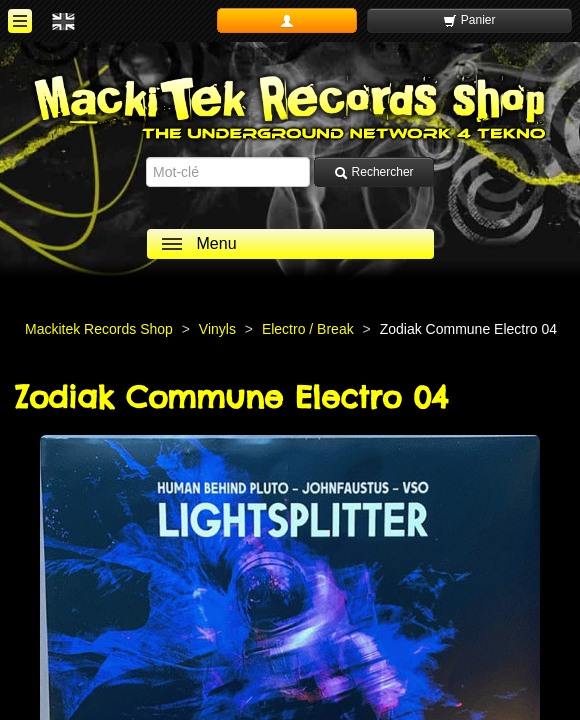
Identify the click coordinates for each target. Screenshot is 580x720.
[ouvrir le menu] (20, 21)
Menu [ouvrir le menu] (217, 243)
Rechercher (373, 172)
